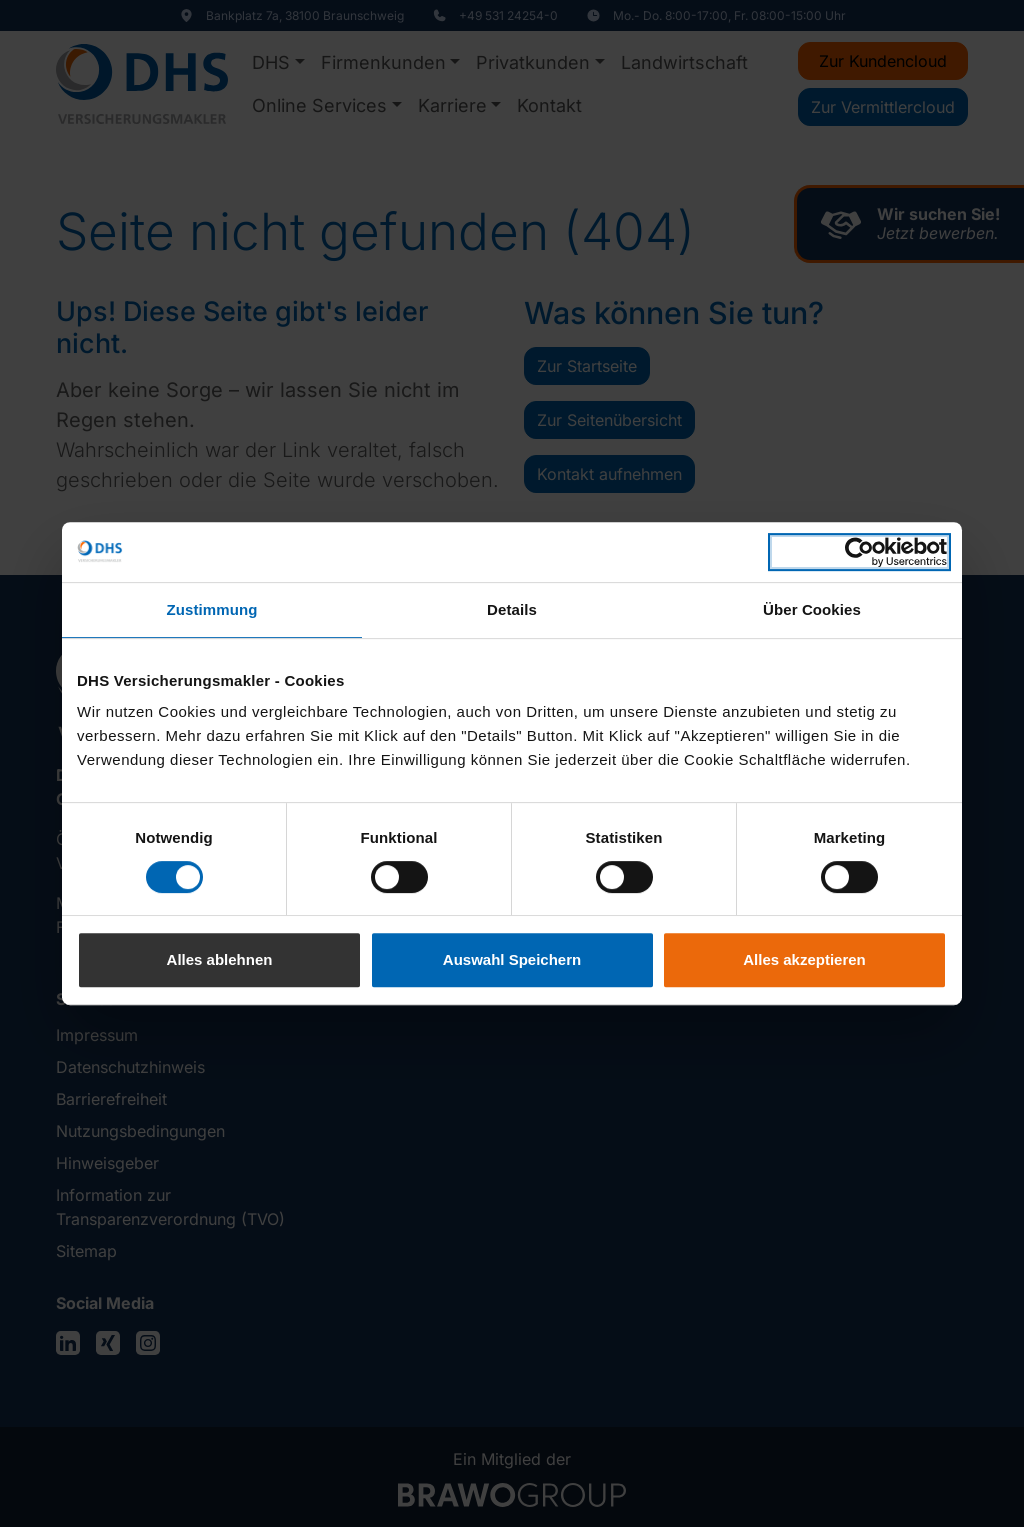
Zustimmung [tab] (212, 609)
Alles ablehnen (220, 959)
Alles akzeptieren (804, 959)
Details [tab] (512, 609)
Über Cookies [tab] (812, 609)
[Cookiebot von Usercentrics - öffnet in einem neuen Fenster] (859, 552)
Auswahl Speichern (512, 959)
